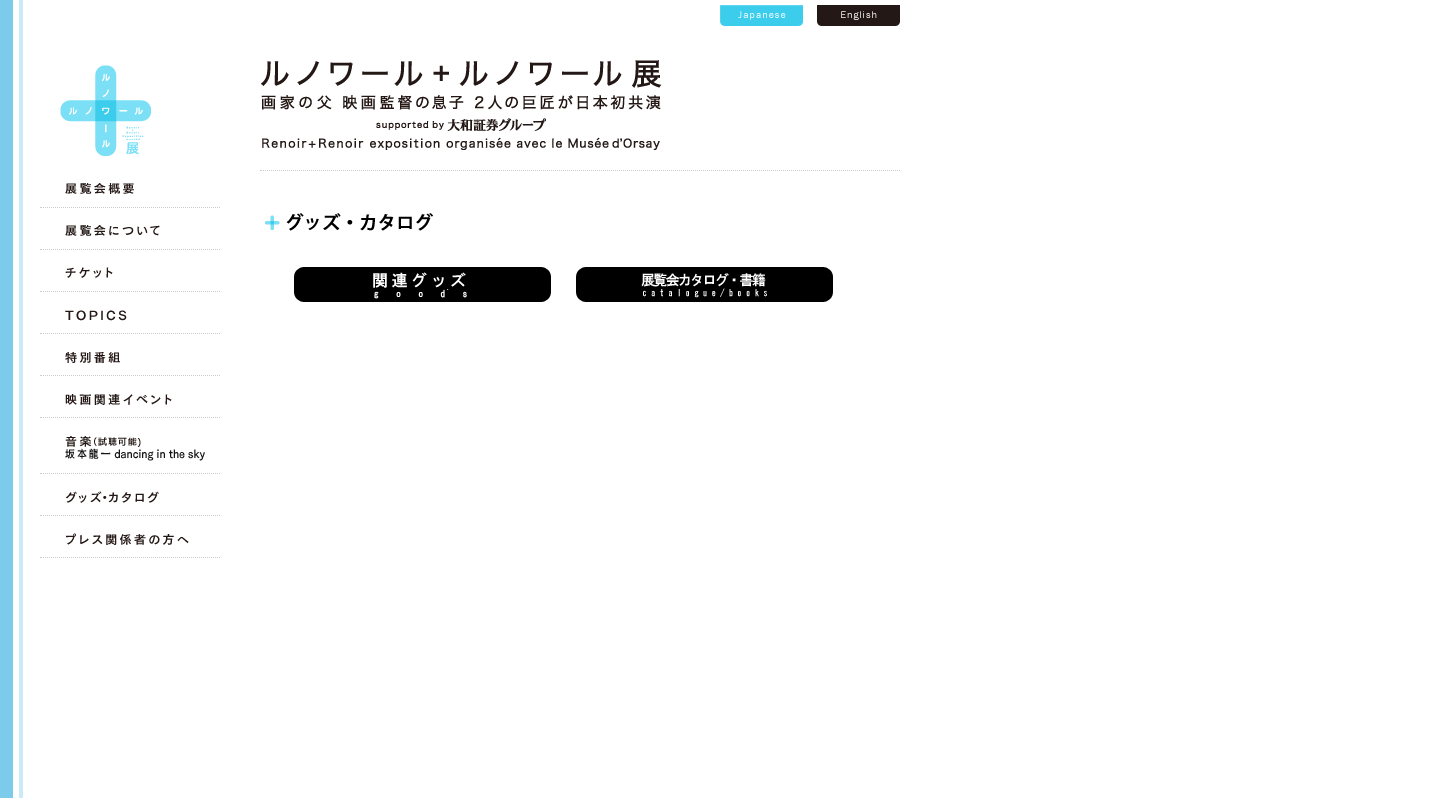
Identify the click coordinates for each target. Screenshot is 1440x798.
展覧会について (127, 231)
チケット (127, 273)
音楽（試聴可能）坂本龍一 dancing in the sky (127, 448)
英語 (858, 15)
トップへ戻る (105, 110)
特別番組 (127, 357)
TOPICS (127, 315)
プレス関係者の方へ (127, 539)
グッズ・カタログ (127, 497)
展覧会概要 (127, 189)
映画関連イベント (127, 399)
